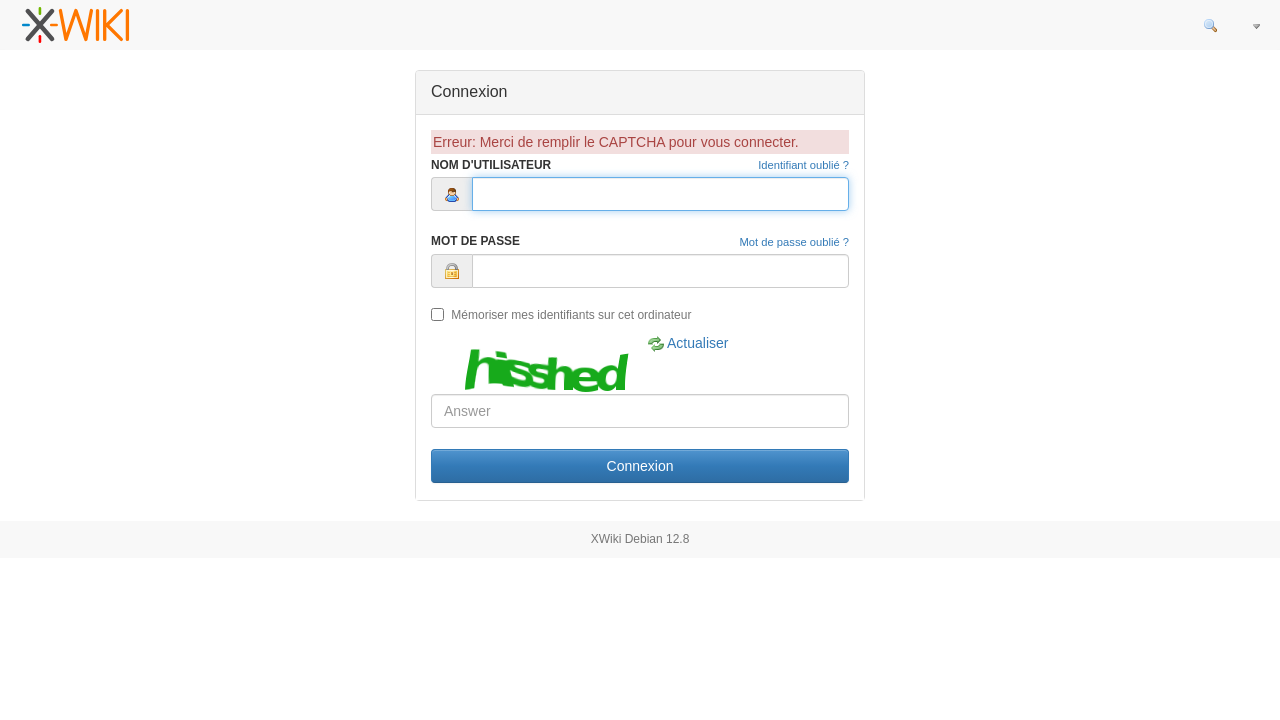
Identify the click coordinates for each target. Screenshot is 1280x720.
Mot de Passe (475, 241)
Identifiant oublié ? (803, 165)
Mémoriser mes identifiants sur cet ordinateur (561, 315)
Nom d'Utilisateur (491, 165)
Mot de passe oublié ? (794, 242)
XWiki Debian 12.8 (640, 539)
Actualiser (688, 343)
